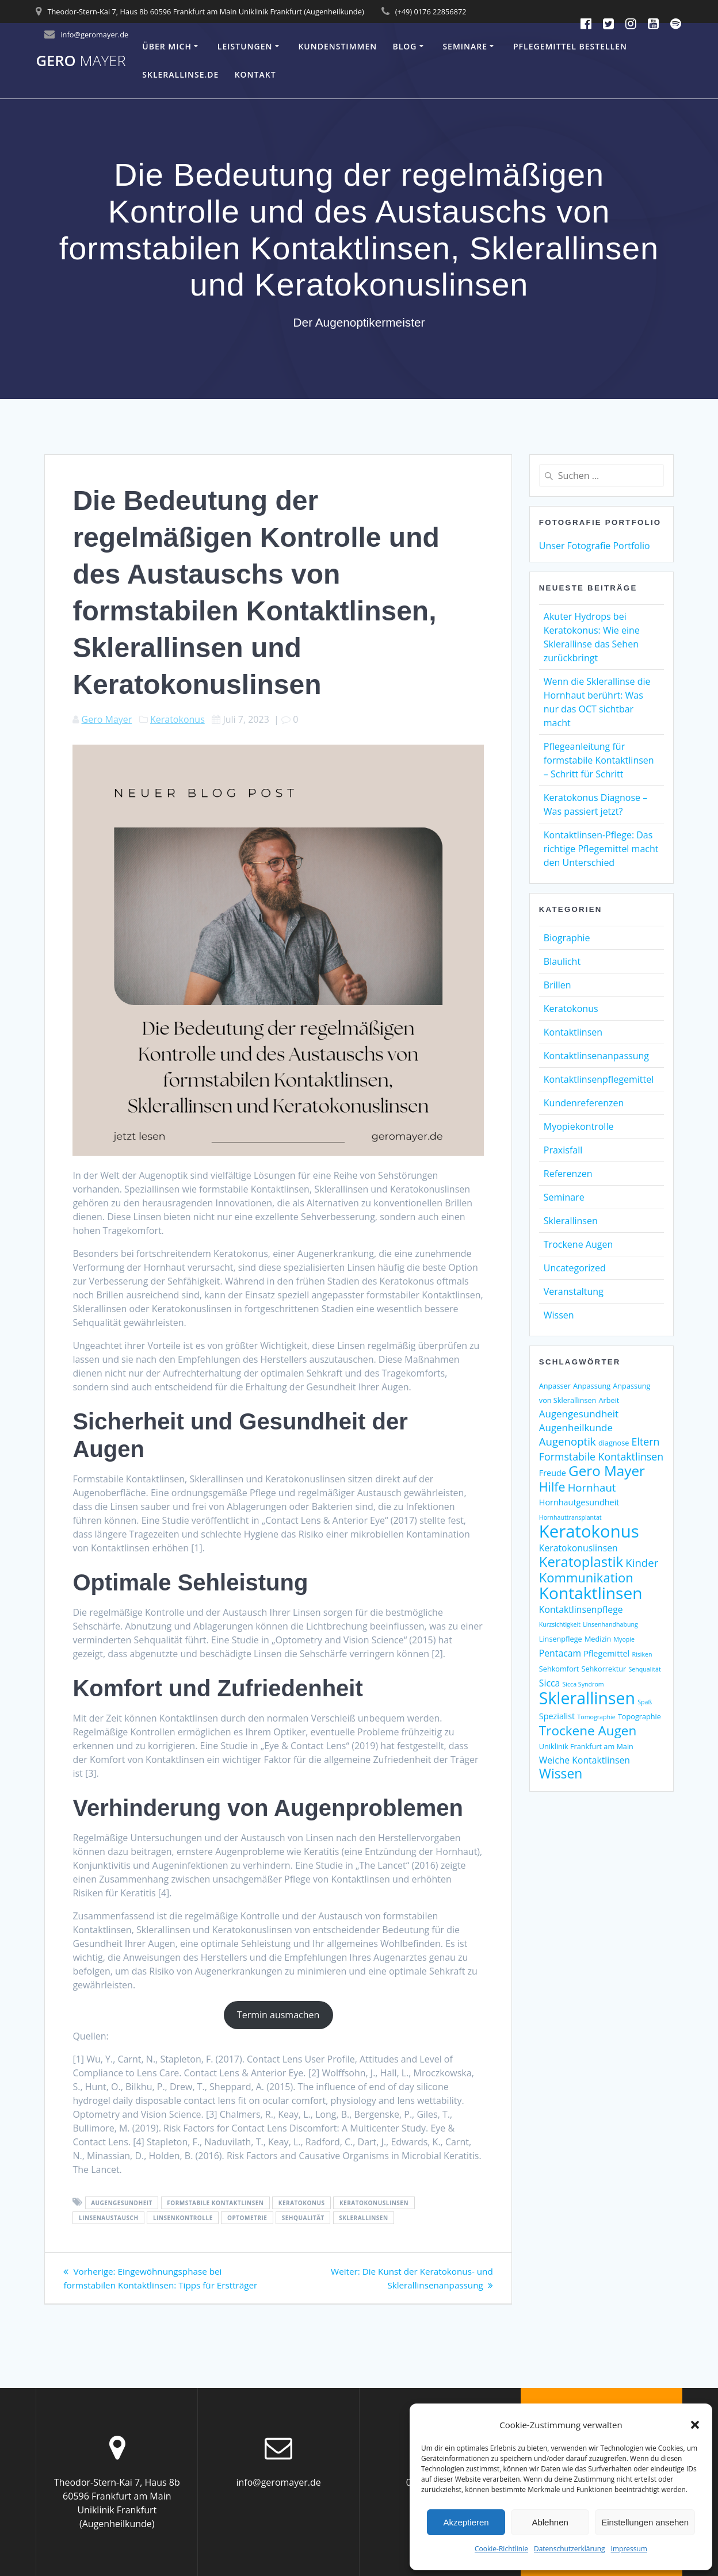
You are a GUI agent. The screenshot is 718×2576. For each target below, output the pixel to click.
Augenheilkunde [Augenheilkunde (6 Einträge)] (576, 1427)
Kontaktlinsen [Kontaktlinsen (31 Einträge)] (591, 1593)
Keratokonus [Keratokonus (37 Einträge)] (589, 1531)
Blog (404, 46)
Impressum (629, 2549)
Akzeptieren (465, 2522)
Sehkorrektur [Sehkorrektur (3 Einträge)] (603, 1668)
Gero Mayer (107, 719)
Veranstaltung (574, 1291)
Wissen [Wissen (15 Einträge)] (561, 1773)
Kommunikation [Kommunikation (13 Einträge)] (586, 1577)
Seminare (464, 46)
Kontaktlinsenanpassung (596, 1055)
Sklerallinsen (363, 2218)
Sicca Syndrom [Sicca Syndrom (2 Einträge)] (583, 1684)
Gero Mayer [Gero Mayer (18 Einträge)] (606, 1470)
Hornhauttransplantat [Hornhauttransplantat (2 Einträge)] (570, 1517)
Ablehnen (550, 2522)
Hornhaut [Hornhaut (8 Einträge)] (592, 1487)
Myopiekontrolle (579, 1126)
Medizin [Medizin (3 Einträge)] (598, 1639)
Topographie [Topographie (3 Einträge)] (639, 1716)
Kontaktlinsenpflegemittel (599, 1079)
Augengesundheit (121, 2203)
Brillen (557, 985)
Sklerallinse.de (180, 74)
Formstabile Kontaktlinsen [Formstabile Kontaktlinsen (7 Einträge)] (601, 1456)
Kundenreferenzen (584, 1103)
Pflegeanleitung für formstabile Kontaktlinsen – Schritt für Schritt (599, 760)
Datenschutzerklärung (569, 2549)
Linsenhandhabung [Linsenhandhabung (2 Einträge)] (610, 1624)
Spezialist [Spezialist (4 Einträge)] (557, 1716)
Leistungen (245, 46)
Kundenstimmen (337, 46)
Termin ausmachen (278, 2014)
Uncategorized (575, 1268)
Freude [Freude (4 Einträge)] (552, 1472)
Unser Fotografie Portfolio (594, 545)
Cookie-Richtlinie (501, 2549)
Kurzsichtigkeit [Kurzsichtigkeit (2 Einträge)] (559, 1624)
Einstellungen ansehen (645, 2522)
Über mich (167, 46)
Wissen (559, 1315)
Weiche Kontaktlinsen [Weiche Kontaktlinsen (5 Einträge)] (584, 1760)
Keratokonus (177, 719)
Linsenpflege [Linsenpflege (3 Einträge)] (560, 1639)
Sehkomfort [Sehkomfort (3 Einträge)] (559, 1668)
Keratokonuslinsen (373, 2203)
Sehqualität (303, 2218)
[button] (695, 2425)
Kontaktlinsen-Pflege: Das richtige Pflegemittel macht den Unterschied (601, 849)
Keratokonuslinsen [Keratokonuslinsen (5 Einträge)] (578, 1548)
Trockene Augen (578, 1244)
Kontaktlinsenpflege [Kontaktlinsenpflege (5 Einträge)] (581, 1609)
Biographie (567, 937)
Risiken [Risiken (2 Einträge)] (642, 1654)
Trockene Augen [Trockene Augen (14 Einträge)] (588, 1730)
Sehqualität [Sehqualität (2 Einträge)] (644, 1669)
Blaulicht (562, 961)
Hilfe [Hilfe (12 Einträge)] (552, 1486)
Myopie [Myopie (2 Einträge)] (624, 1639)
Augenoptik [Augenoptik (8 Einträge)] (567, 1441)
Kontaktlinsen (573, 1032)
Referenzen (568, 1173)
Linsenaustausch (109, 2218)
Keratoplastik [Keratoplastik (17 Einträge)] (581, 1561)
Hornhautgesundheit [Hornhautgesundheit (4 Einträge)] (579, 1502)
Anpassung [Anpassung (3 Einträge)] (591, 1386)
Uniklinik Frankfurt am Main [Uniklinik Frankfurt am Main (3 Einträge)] (586, 1746)
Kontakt (255, 74)
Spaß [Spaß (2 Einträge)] (644, 1702)
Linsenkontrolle (183, 2218)
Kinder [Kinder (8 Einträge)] (641, 1562)
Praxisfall (563, 1150)
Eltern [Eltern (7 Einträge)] (646, 1441)
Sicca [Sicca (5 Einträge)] (549, 1683)
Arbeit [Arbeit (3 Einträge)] (609, 1400)
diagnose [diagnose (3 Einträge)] (613, 1443)
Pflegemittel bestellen (570, 46)
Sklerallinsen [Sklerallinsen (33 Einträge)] (587, 1698)
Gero (80, 60)
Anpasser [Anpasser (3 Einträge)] (555, 1386)
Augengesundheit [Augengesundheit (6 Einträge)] (578, 1413)
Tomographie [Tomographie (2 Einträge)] (596, 1717)
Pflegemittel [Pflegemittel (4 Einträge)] (606, 1653)
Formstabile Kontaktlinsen (215, 2203)
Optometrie (247, 2218)
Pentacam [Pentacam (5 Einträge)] (560, 1653)
